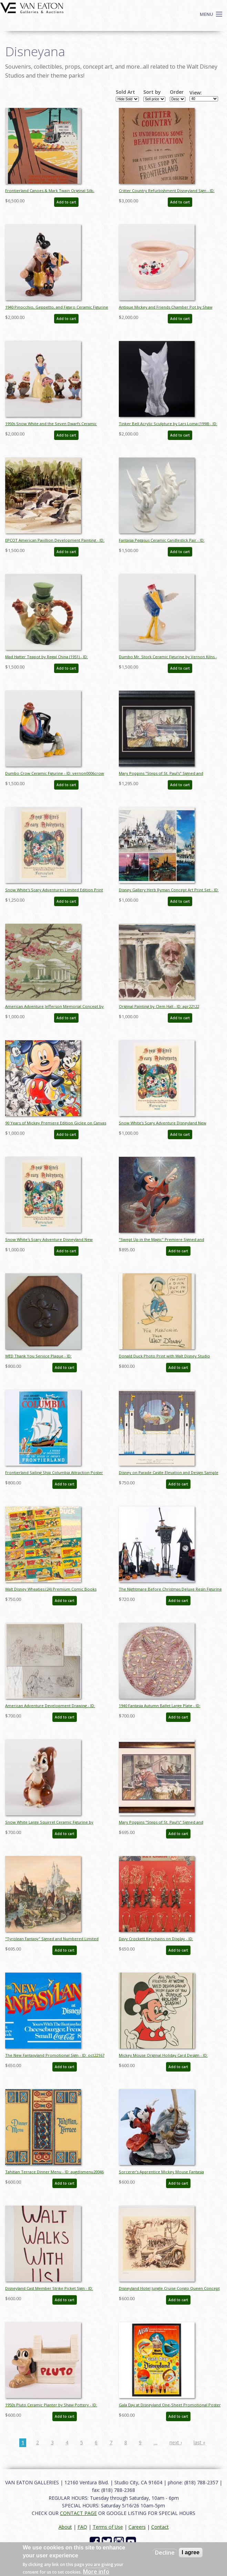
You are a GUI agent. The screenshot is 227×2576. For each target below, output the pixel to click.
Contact (160, 2527)
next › (175, 2442)
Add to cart (66, 202)
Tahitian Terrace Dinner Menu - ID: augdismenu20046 (54, 2171)
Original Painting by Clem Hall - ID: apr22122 (159, 1006)
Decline (165, 2552)
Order (177, 92)
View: (195, 92)
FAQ (82, 2527)
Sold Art (125, 92)
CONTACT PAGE (78, 2513)
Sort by (152, 92)
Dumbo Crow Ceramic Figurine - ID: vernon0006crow (54, 773)
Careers (137, 2527)
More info (96, 2571)
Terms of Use (108, 2527)
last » (199, 2442)
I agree (191, 2552)
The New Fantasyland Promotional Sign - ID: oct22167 (54, 2055)
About (65, 2527)
